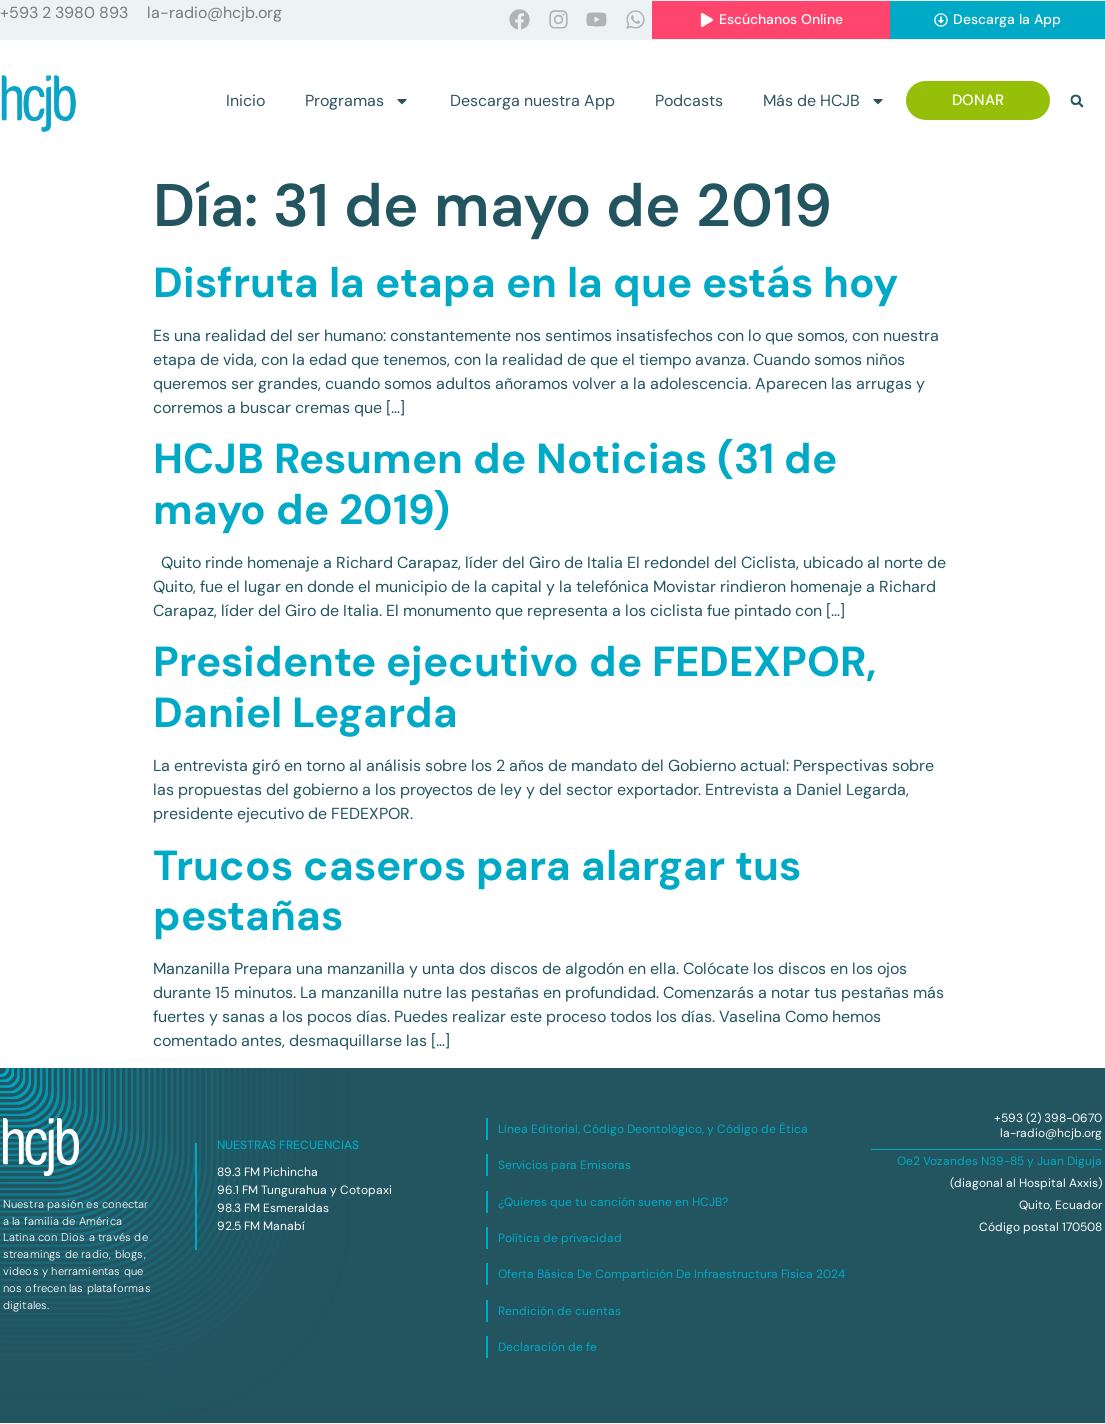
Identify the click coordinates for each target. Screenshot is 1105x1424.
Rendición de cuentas (559, 1312)
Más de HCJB (824, 102)
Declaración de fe (547, 1348)
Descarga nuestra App (532, 101)
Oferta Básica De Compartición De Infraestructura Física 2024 (671, 1275)
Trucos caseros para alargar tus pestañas (477, 891)
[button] (1077, 102)
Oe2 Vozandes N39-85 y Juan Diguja (999, 1162)
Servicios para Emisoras (564, 1166)
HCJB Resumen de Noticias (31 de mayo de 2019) (495, 484)
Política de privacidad (560, 1239)
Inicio (245, 101)
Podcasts (689, 101)
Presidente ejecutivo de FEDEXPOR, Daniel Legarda (514, 687)
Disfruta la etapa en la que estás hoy (525, 283)
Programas (357, 102)
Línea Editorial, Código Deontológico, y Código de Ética (653, 1130)
